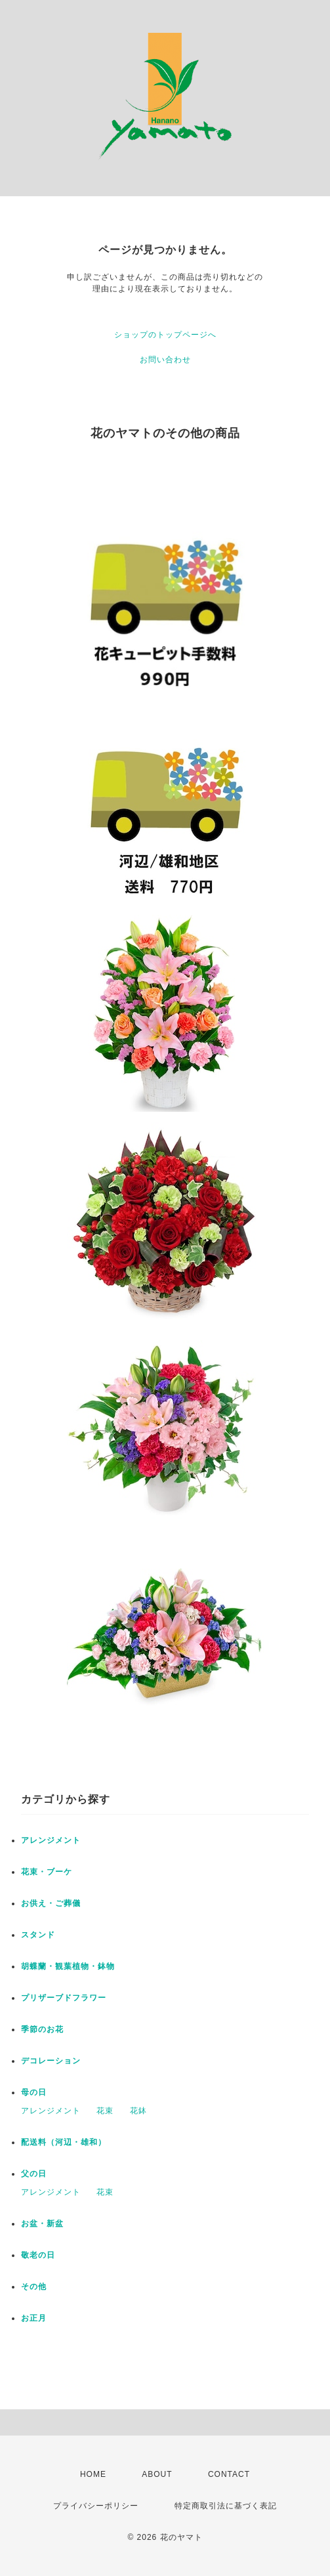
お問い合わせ (165, 359)
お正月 (34, 2318)
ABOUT (157, 2474)
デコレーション (51, 2060)
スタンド (38, 1934)
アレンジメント (51, 1840)
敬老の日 (38, 2255)
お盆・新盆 (42, 2223)
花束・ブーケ (46, 1871)
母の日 (34, 2092)
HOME (93, 2474)
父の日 (34, 2173)
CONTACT (229, 2474)
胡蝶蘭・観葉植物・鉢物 (68, 1966)
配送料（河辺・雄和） (63, 2142)
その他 (34, 2286)
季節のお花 (42, 2029)
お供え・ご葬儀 (51, 1903)
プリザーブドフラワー (63, 1997)
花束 (104, 2110)
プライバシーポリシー (95, 2505)
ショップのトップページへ (165, 334)
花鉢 (138, 2110)
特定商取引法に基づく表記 (226, 2505)
